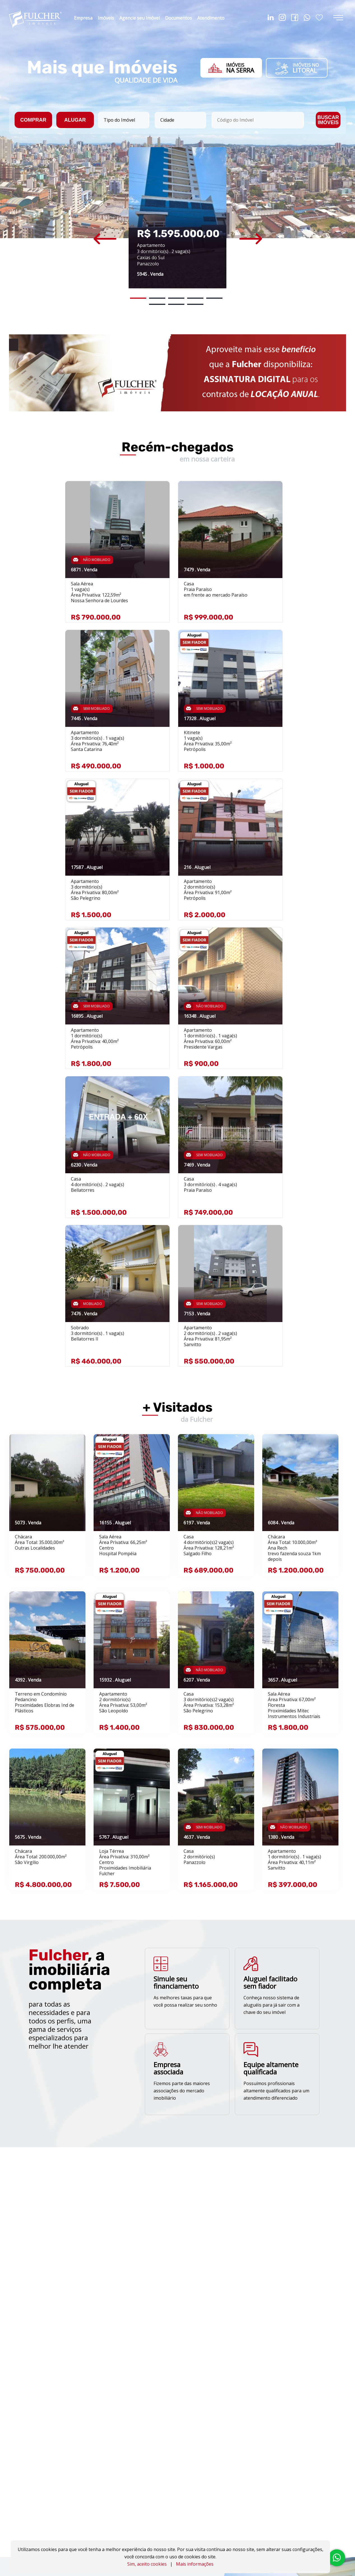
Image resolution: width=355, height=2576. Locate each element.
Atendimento (210, 18)
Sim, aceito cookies (147, 2564)
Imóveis (106, 18)
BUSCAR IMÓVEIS (328, 120)
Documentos (178, 18)
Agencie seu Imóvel (139, 18)
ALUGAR (75, 120)
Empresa (83, 18)
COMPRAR (33, 120)
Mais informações (195, 2564)
